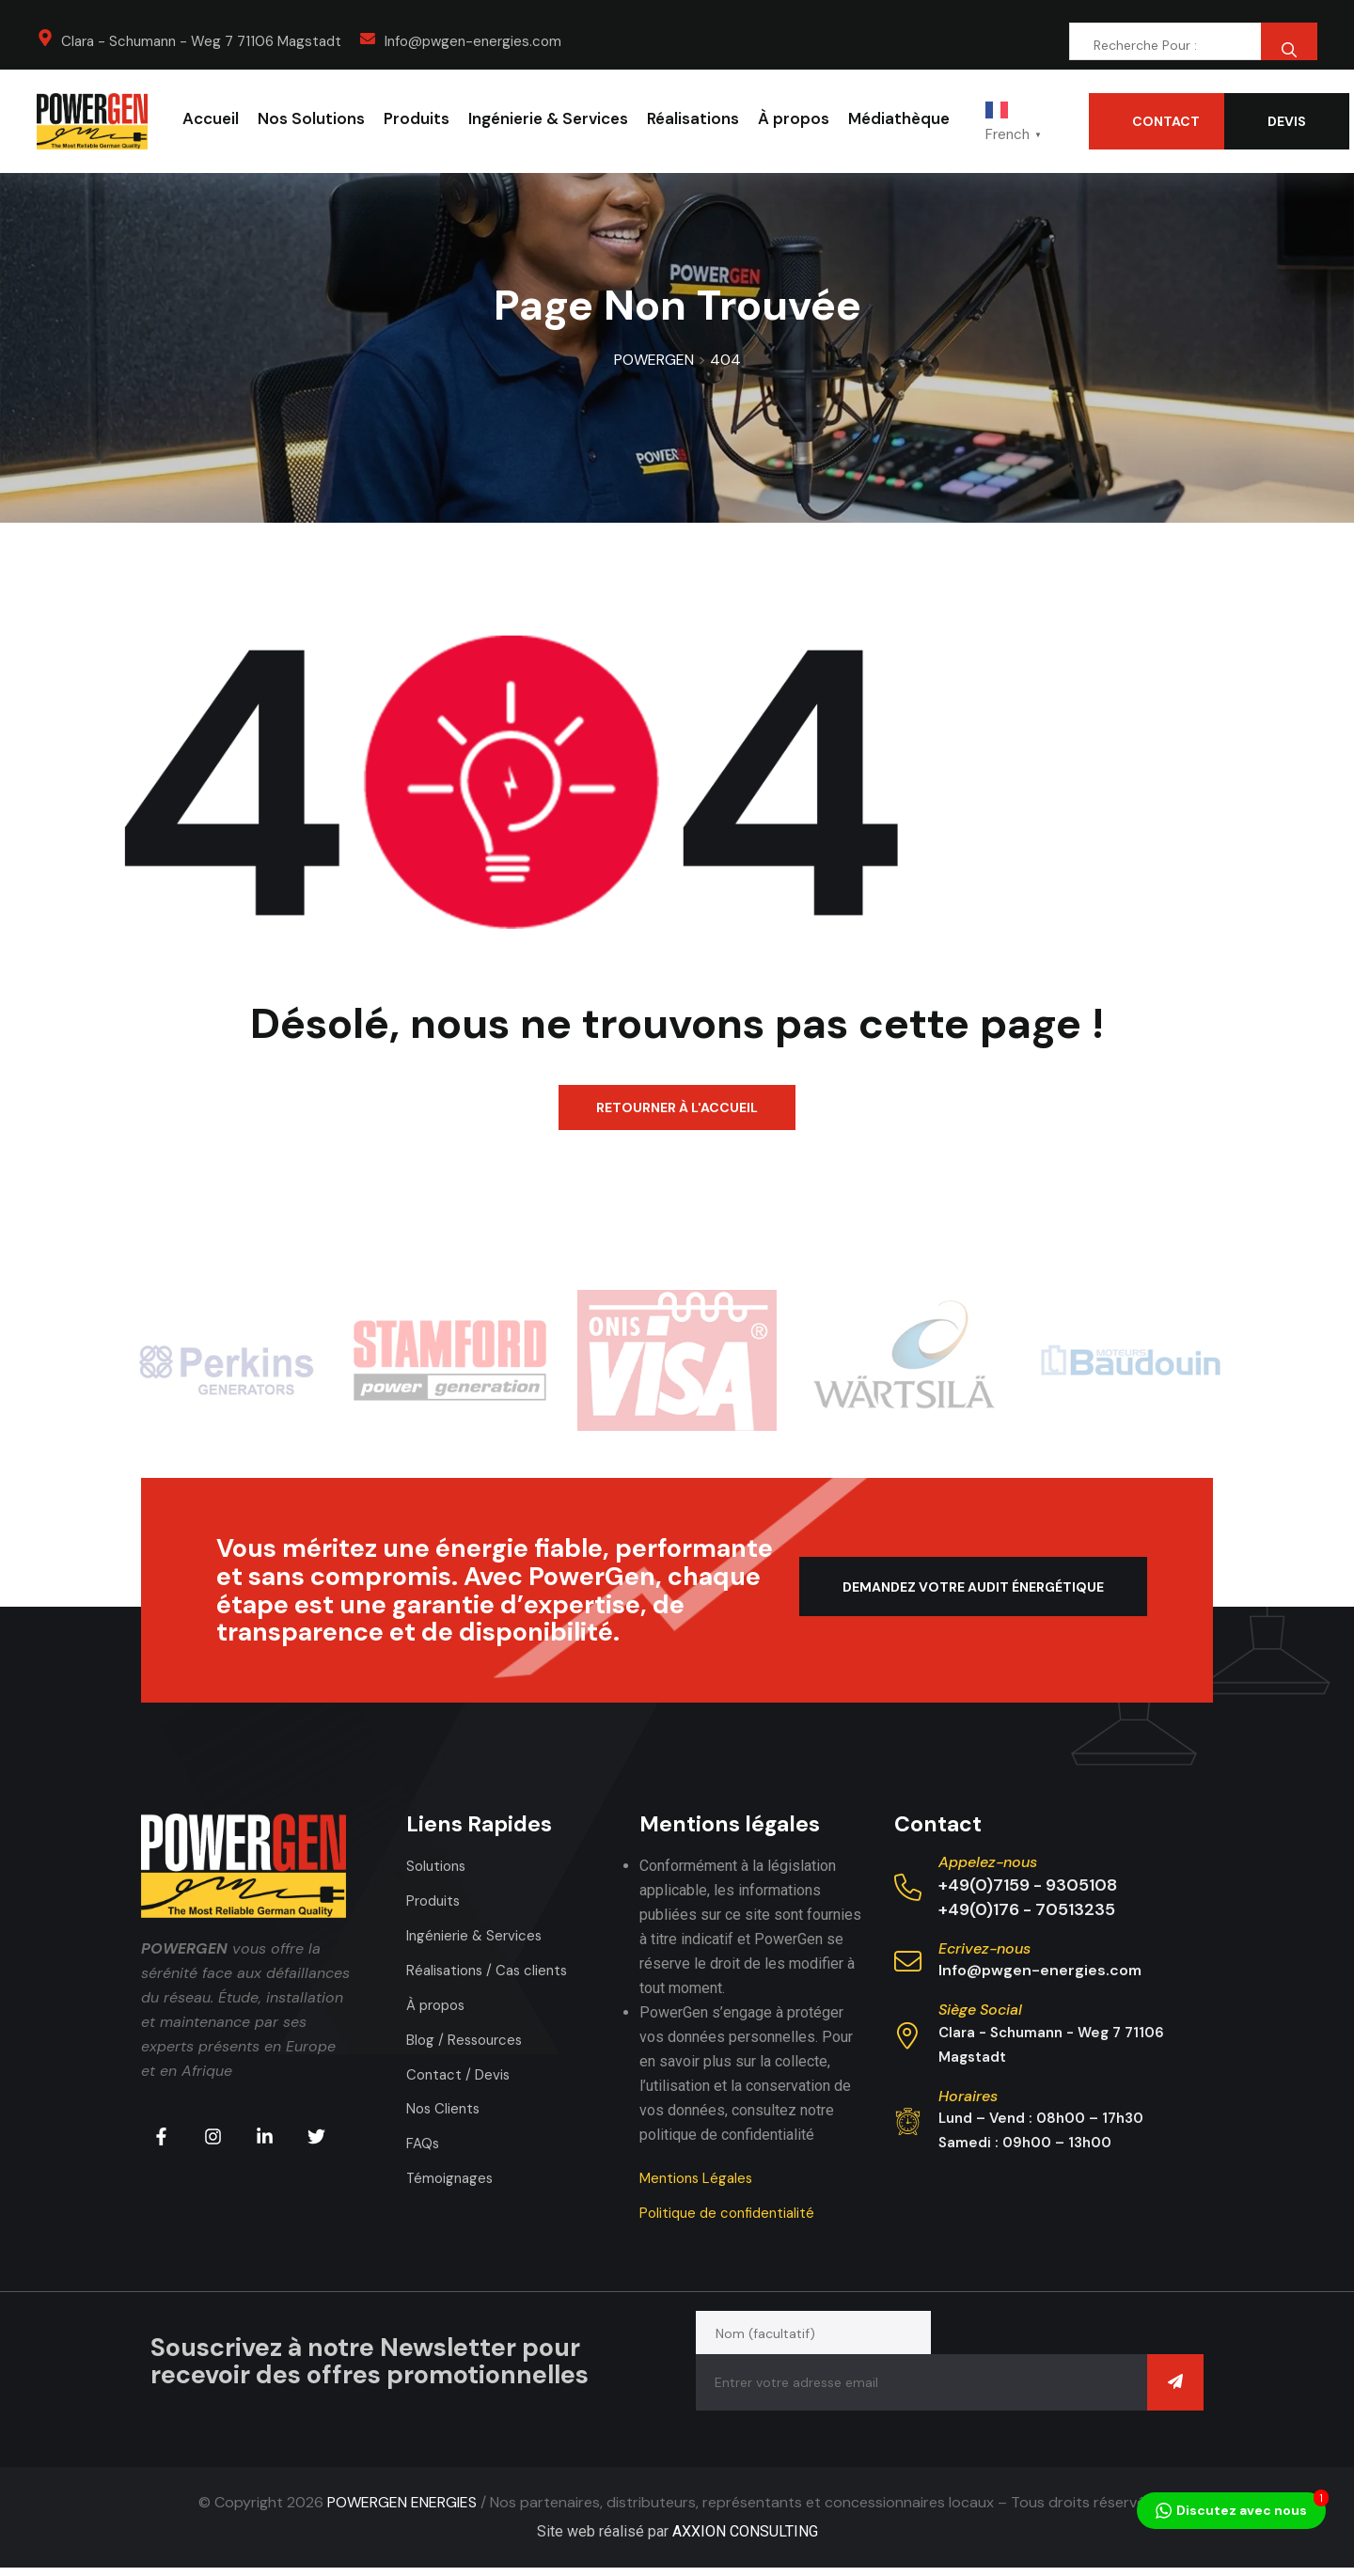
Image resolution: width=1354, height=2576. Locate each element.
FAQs (423, 2143)
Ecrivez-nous (984, 1948)
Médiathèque (899, 118)
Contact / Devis (460, 2074)
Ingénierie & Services (548, 118)
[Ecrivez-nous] (907, 1961)
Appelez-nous (987, 1862)
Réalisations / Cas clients (491, 1970)
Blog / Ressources (467, 2040)
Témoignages (451, 2178)
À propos (793, 118)
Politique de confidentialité (731, 2213)
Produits (416, 118)
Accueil (210, 118)
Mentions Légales (699, 2178)
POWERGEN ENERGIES (402, 2511)
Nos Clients (444, 2108)
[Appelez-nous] (907, 1887)
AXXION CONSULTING (745, 2540)
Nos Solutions (311, 118)
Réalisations (693, 118)
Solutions (438, 1866)
